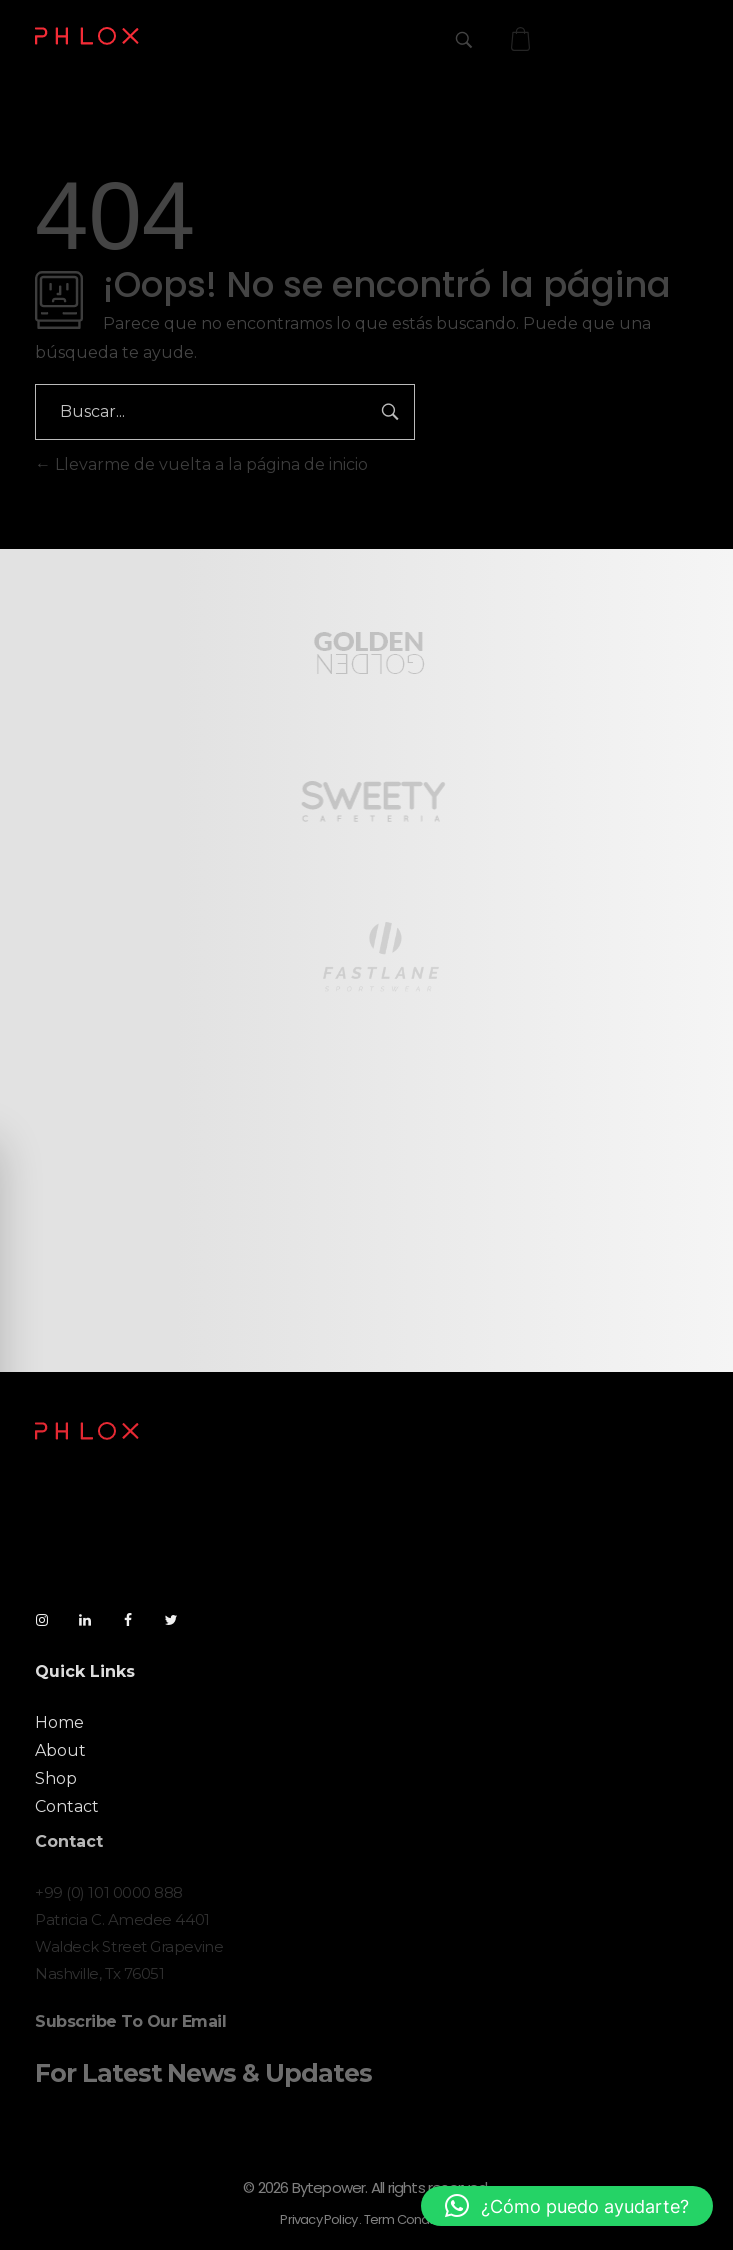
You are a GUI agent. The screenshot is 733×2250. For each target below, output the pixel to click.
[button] (567, 2206)
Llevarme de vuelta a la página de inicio (201, 464)
